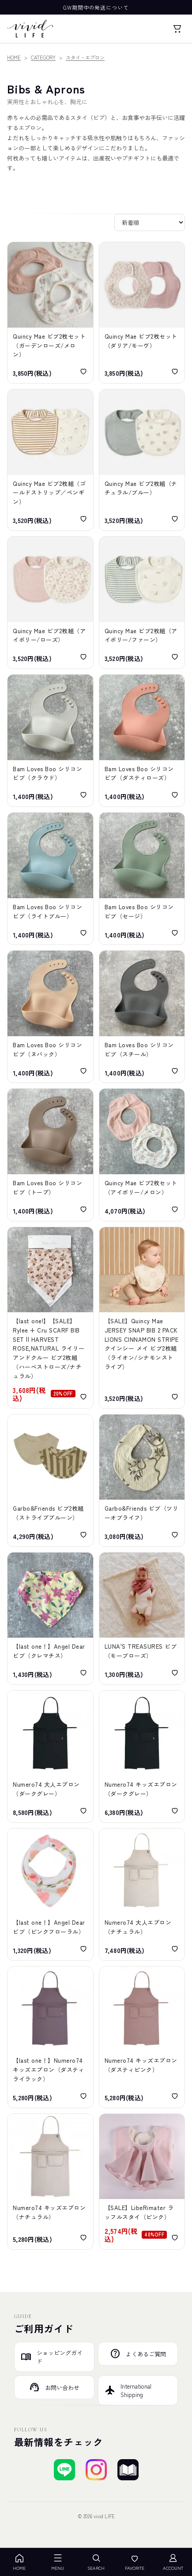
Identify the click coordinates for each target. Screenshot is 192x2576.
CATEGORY (43, 57)
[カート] (177, 29)
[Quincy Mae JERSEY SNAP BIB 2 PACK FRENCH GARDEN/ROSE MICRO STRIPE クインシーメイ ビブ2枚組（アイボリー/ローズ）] (50, 602)
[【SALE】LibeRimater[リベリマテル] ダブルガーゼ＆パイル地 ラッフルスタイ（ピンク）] (142, 2181)
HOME (14, 57)
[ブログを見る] (128, 2469)
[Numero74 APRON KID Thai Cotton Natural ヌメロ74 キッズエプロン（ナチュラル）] (50, 2181)
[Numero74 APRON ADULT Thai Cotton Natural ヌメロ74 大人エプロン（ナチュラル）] (142, 1894)
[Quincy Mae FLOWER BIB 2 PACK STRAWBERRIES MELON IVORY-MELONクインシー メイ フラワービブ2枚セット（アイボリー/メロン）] (142, 1155)
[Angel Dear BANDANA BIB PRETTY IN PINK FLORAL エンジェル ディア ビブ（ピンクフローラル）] (50, 1894)
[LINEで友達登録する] (64, 2469)
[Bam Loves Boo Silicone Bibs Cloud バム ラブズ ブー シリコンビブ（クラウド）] (50, 740)
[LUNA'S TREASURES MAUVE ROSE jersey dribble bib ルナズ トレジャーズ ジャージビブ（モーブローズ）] (142, 1618)
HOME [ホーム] (19, 2562)
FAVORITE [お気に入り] (134, 2562)
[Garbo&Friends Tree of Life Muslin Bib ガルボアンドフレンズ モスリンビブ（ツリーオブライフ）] (142, 1480)
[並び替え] (149, 222)
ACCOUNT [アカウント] (173, 2562)
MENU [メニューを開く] (57, 2562)
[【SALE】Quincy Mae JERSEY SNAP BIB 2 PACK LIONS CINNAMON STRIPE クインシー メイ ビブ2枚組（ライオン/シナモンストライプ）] (142, 1317)
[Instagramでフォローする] (96, 2469)
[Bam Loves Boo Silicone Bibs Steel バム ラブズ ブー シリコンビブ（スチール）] (142, 1017)
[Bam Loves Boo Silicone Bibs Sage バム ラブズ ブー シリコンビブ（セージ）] (142, 879)
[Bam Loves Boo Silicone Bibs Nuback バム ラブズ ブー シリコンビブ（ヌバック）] (50, 1017)
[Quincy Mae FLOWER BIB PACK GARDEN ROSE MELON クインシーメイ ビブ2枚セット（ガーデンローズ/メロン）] (50, 312)
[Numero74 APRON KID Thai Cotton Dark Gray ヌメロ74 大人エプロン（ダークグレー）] (50, 1756)
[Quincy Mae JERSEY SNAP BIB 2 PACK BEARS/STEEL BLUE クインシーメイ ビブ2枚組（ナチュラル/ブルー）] (142, 459)
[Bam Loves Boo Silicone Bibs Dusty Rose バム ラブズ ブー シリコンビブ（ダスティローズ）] (142, 740)
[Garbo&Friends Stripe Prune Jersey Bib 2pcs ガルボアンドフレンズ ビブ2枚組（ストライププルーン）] (50, 1480)
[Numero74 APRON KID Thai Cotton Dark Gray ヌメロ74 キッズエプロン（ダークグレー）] (142, 1756)
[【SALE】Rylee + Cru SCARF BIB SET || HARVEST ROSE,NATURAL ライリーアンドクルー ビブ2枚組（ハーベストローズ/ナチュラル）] (50, 1317)
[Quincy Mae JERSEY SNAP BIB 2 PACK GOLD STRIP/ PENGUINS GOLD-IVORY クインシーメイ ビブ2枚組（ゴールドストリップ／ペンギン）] (50, 459)
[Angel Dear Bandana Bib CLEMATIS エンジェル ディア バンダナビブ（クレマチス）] (50, 1618)
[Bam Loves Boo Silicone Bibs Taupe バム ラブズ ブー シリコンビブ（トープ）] (50, 1155)
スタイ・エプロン (85, 57)
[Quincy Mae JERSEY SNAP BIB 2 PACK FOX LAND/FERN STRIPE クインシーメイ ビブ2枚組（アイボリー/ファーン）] (142, 602)
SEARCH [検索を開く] (96, 2562)
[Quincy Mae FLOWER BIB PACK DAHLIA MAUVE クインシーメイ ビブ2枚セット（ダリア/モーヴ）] (142, 312)
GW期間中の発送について (96, 7)
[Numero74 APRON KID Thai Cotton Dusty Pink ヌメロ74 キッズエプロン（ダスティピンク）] (142, 2037)
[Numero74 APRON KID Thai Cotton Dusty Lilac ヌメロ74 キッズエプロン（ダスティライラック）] (50, 2037)
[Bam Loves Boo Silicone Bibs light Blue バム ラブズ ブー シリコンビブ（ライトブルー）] (50, 879)
